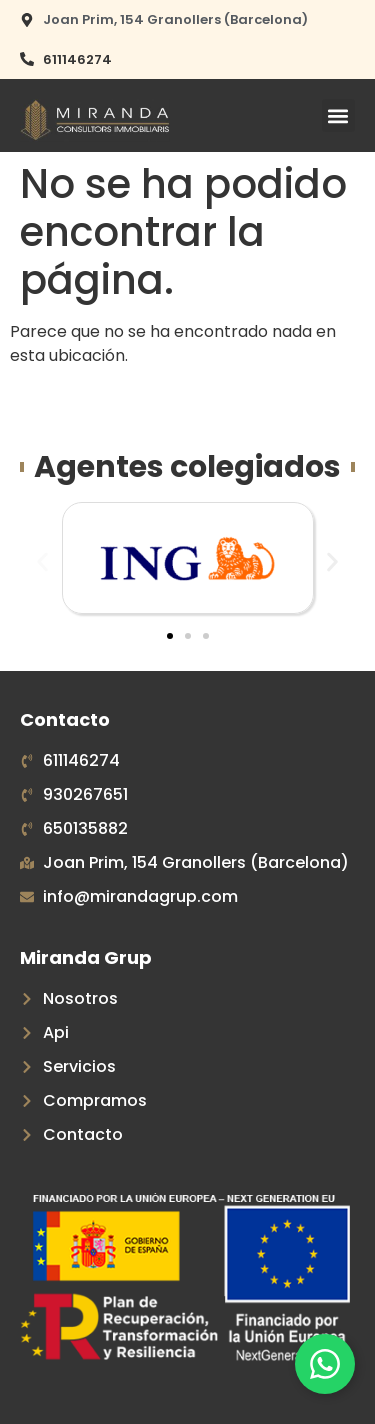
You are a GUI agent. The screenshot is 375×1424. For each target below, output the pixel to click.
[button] (338, 115)
